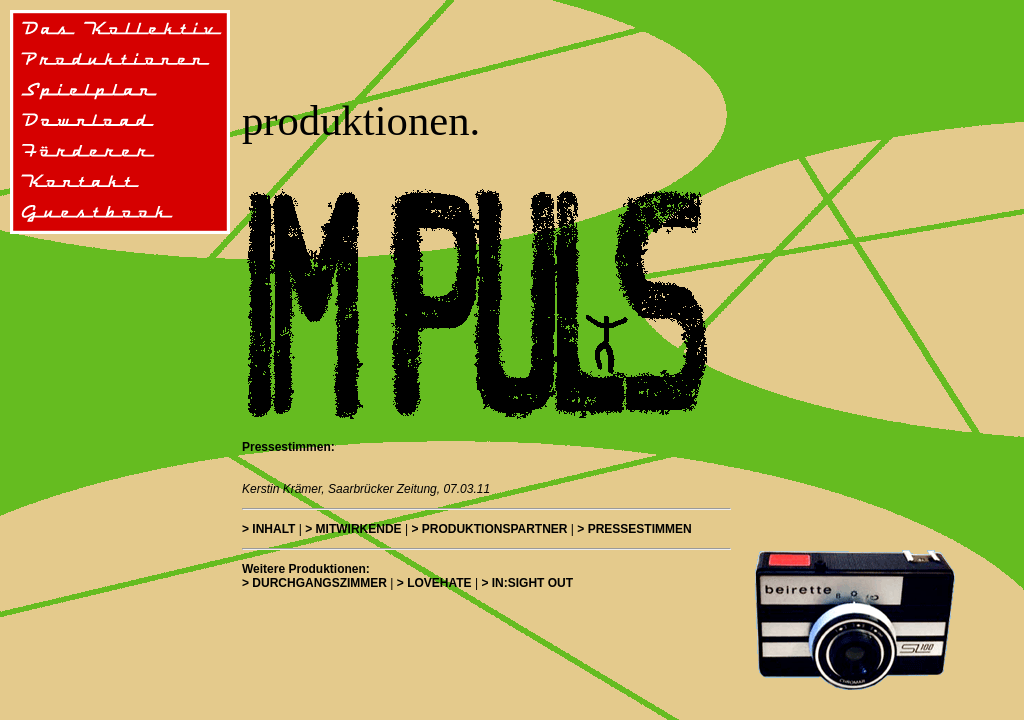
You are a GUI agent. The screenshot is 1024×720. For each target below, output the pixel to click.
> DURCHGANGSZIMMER (314, 583)
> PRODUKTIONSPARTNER (489, 529)
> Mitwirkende (353, 529)
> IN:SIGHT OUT (527, 583)
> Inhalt (268, 529)
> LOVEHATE (434, 583)
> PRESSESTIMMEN (634, 529)
